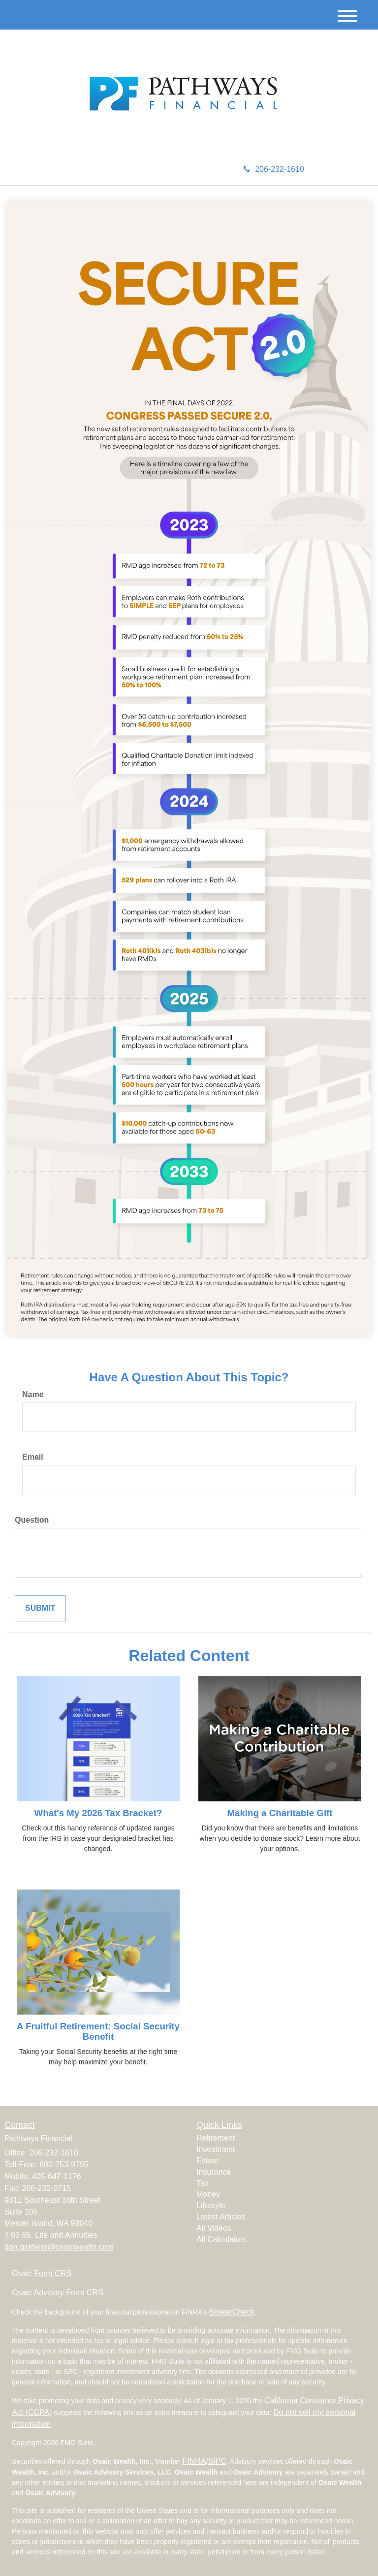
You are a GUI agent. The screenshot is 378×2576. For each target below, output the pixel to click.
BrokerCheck (231, 2312)
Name (33, 1394)
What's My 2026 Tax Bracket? (98, 1813)
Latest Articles (221, 2217)
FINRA (194, 2461)
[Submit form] (40, 1608)
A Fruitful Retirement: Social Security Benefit (98, 2031)
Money (208, 2194)
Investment (215, 2149)
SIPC (217, 2461)
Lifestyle (210, 2205)
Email (32, 1457)
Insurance (213, 2172)
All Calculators (221, 2239)
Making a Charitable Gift (279, 1813)
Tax (202, 2183)
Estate (207, 2160)
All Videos (213, 2228)
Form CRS (52, 2273)
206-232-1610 (274, 169)
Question (32, 1520)
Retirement (215, 2138)
